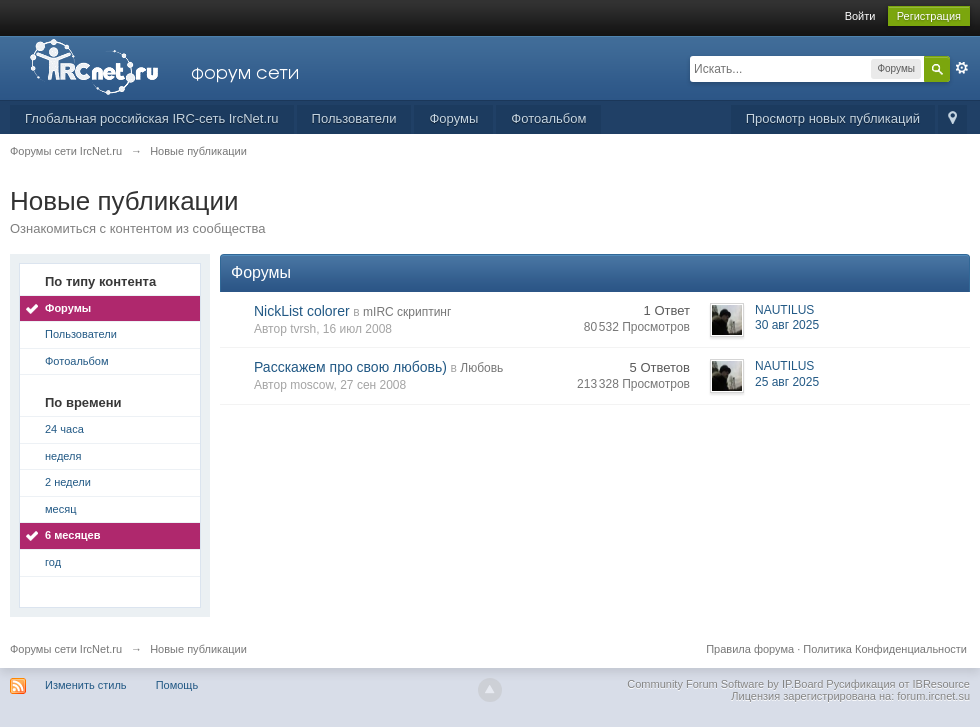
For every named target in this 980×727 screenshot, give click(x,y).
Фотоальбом (548, 118)
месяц (60, 509)
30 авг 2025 (787, 325)
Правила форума (750, 649)
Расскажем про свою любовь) (350, 367)
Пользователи (354, 118)
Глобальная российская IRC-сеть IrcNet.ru (152, 118)
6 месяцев (72, 535)
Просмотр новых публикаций (833, 118)
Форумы (453, 118)
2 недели (68, 482)
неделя (63, 456)
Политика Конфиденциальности (885, 649)
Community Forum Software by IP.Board (725, 684)
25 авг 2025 (787, 382)
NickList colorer (302, 311)
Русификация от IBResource (896, 684)
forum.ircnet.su (933, 696)
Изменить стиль (86, 685)
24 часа (64, 429)
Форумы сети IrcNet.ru (66, 649)
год (53, 562)
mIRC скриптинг (407, 312)
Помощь (177, 685)
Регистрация (929, 16)
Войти (860, 16)
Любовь (481, 368)
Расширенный (962, 68)
